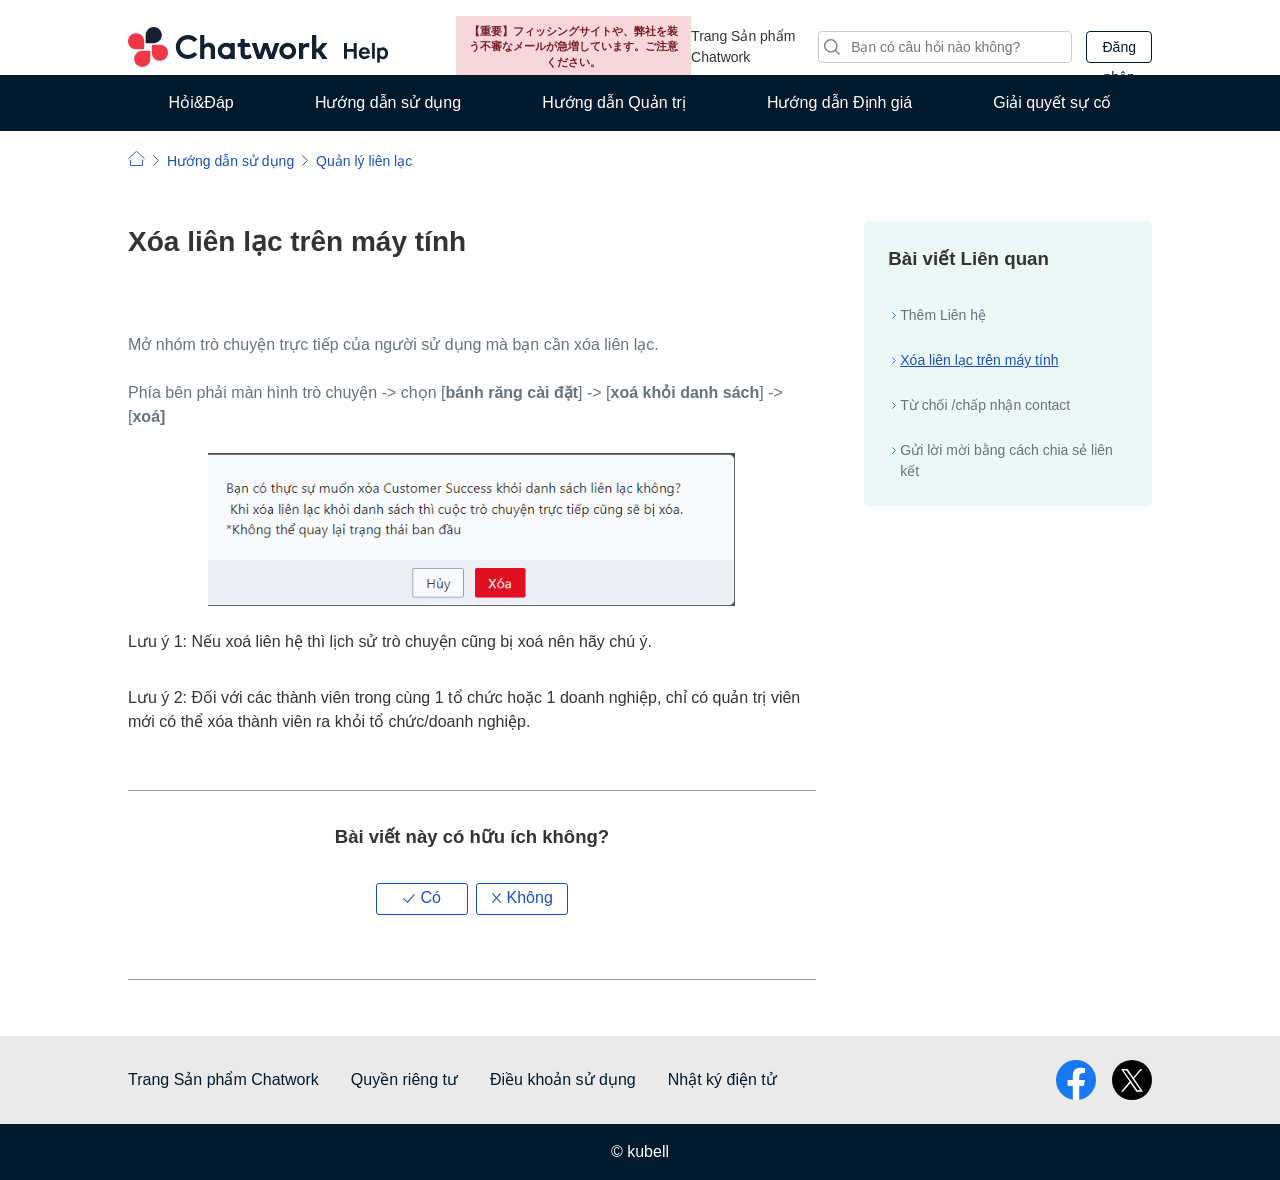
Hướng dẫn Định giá (839, 102)
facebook (1076, 1080)
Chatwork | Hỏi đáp (136, 158)
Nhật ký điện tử (722, 1079)
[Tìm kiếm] (945, 47)
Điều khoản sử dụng (563, 1079)
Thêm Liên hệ (943, 315)
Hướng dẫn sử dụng (388, 102)
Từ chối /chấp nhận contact (985, 405)
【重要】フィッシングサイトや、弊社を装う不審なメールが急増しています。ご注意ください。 (573, 46)
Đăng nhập (1118, 51)
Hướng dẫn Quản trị (614, 102)
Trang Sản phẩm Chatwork (743, 46)
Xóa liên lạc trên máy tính (979, 360)
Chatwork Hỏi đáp (258, 47)
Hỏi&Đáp (201, 102)
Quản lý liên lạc (364, 161)
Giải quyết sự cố (1052, 102)
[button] (422, 899)
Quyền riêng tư (404, 1079)
